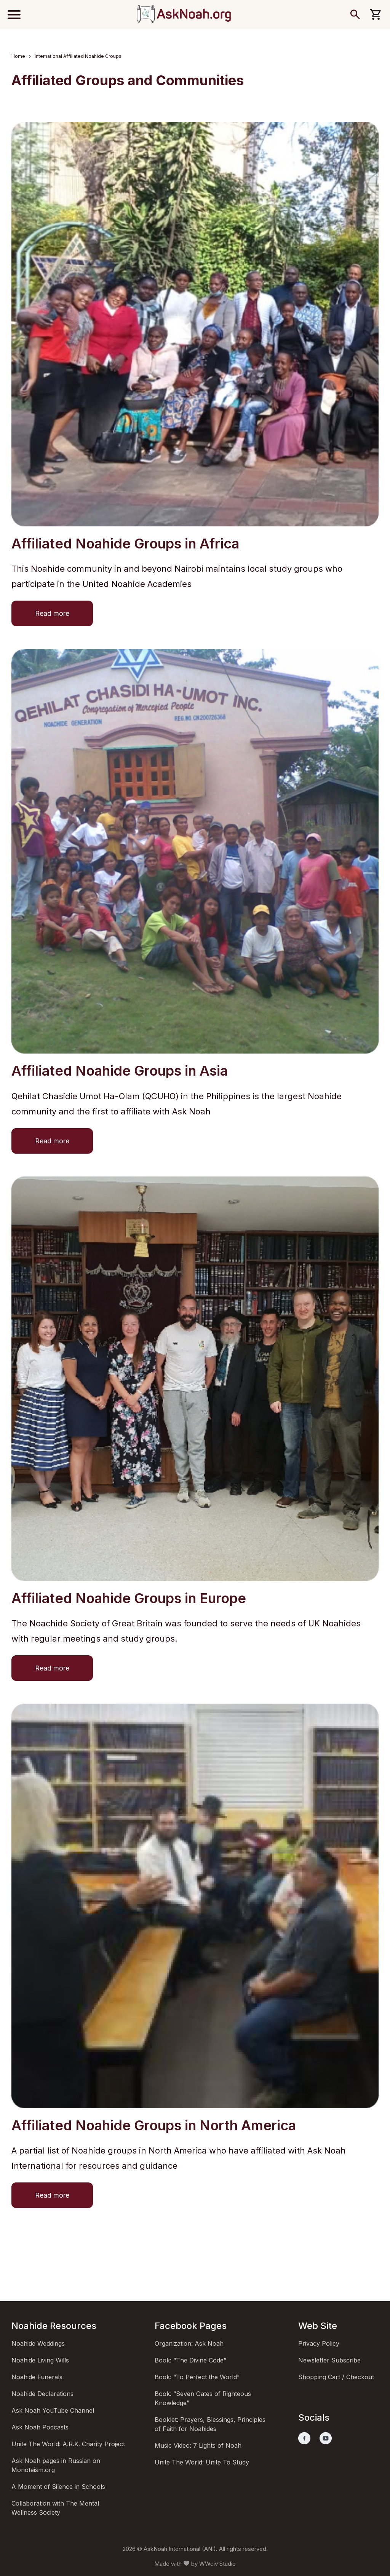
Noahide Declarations (42, 2393)
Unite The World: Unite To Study (202, 2462)
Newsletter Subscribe (329, 2360)
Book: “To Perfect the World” (197, 2377)
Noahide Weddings (38, 2343)
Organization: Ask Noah (189, 2343)
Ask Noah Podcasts (40, 2427)
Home (18, 56)
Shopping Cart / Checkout (336, 2377)
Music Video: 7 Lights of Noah (198, 2445)
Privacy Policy (318, 2343)
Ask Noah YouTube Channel (52, 2410)
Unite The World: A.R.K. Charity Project (68, 2444)
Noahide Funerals (36, 2377)
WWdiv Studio (217, 2563)
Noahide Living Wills (40, 2360)
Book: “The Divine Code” (190, 2360)
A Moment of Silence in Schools (58, 2486)
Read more (52, 613)
